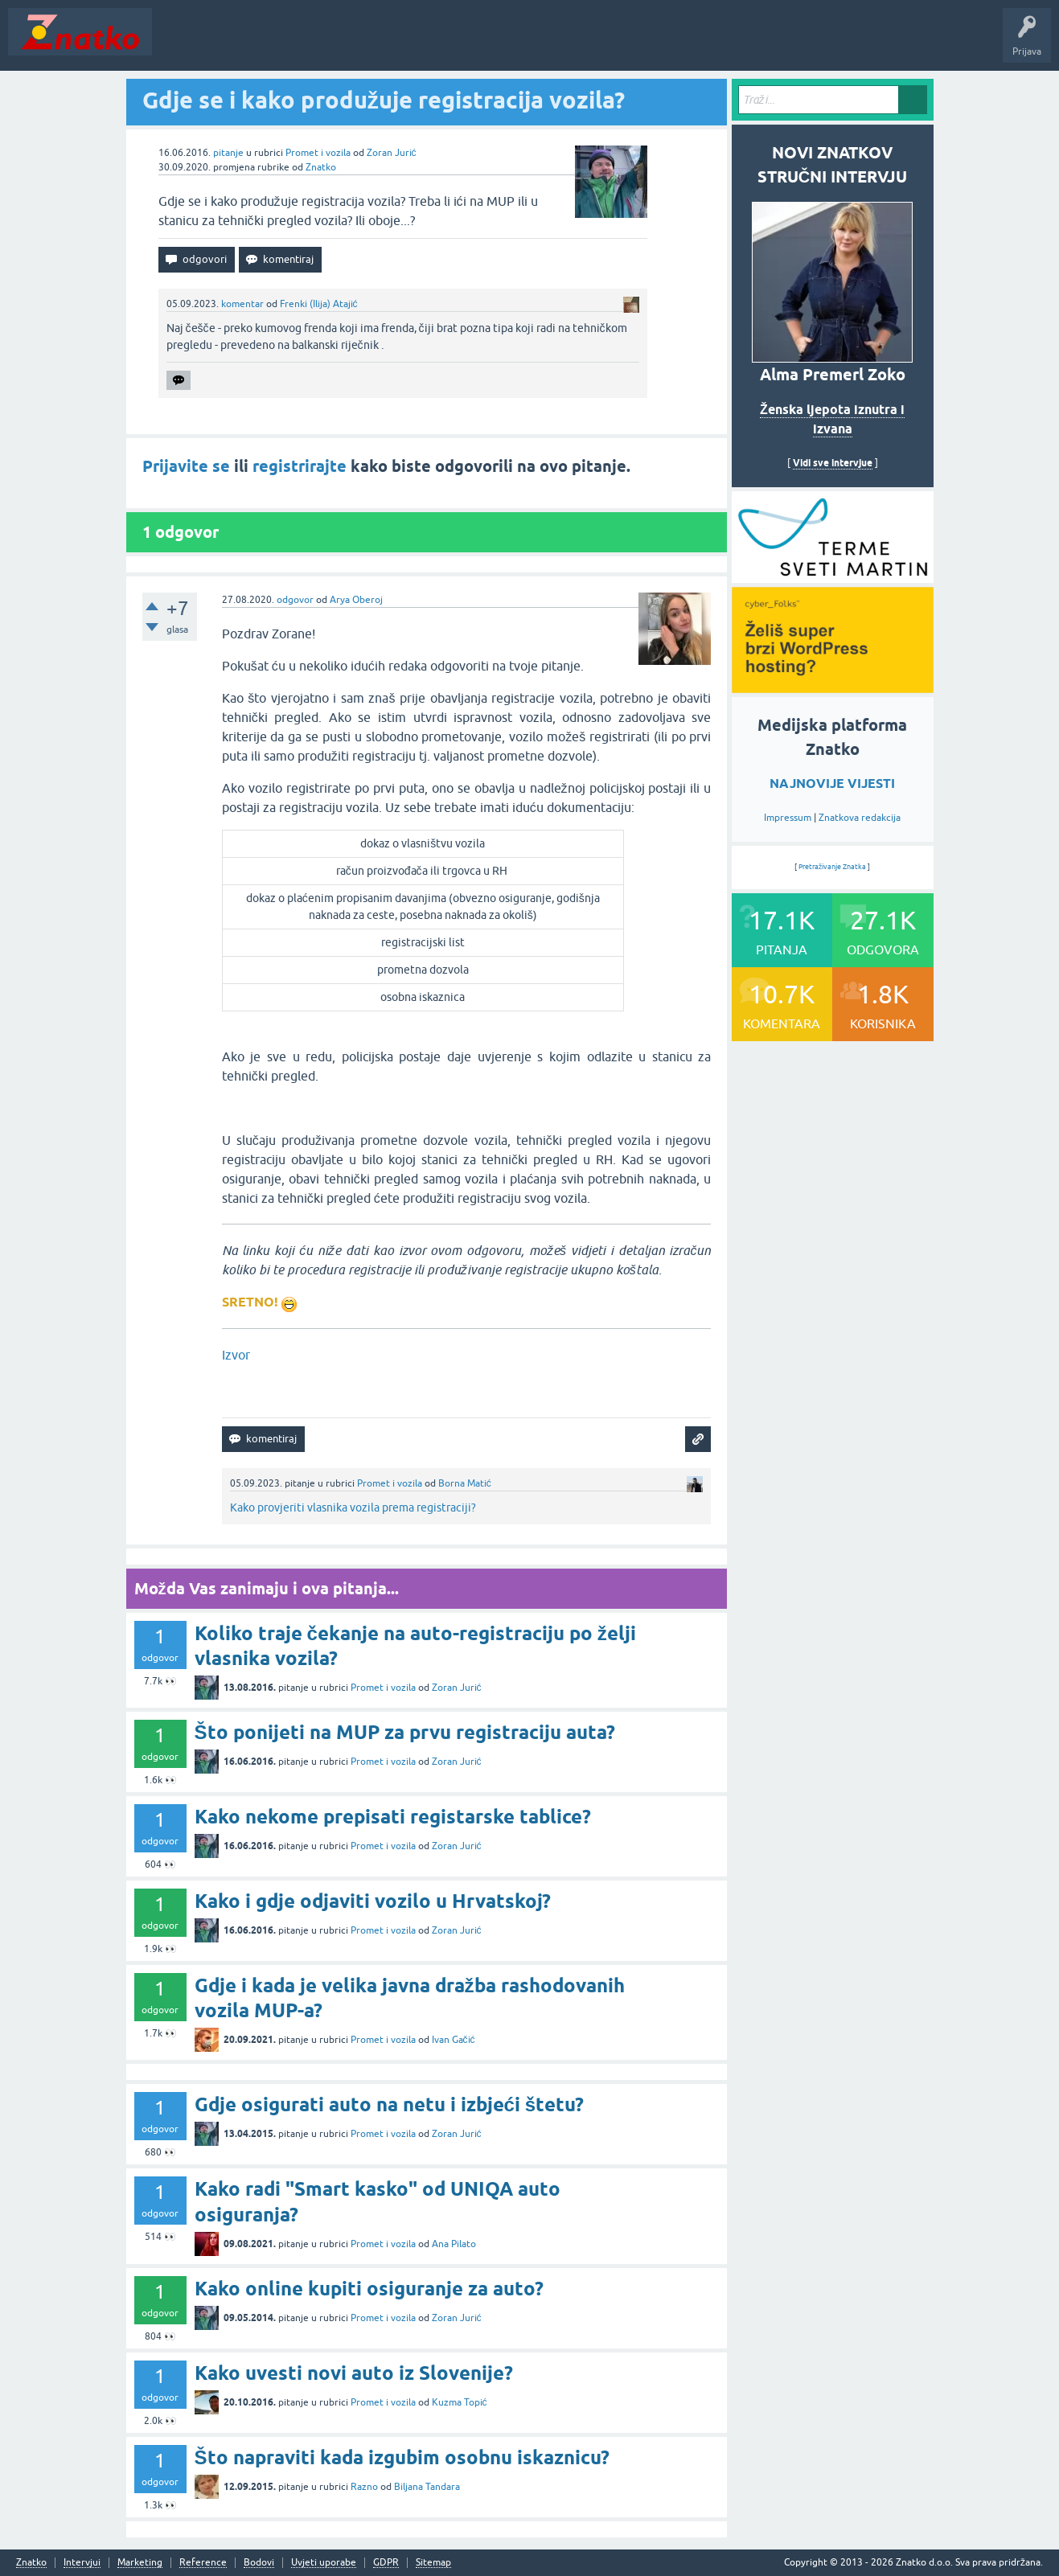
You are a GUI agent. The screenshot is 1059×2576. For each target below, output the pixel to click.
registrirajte (299, 466)
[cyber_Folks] (833, 577)
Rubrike (315, 43)
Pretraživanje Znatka (832, 867)
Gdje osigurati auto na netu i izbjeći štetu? (390, 2104)
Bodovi (259, 2563)
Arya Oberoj (356, 599)
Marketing (139, 2563)
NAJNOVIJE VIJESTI (832, 783)
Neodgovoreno (247, 43)
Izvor (236, 1354)
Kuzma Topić (459, 2402)
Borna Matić (464, 1483)
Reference (203, 2563)
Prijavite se (186, 466)
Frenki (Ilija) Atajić (319, 304)
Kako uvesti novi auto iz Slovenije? (354, 2373)
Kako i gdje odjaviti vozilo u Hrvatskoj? (373, 1901)
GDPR (386, 2563)
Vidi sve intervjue (832, 463)
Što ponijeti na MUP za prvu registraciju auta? (405, 1732)
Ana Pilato (454, 2244)
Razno (364, 2486)
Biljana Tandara (427, 2486)
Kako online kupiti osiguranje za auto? (369, 2288)
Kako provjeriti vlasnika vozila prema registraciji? (353, 1507)
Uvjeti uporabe (323, 2563)
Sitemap (433, 2563)
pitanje (228, 152)
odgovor (295, 599)
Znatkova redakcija (860, 817)
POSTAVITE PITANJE (396, 43)
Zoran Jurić (392, 152)
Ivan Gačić (453, 2039)
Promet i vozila (318, 152)
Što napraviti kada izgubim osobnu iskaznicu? (402, 2457)
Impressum (787, 817)
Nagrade (567, 43)
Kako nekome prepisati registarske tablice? (393, 1816)
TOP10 (517, 43)
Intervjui (82, 2563)
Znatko (321, 167)
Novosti (179, 43)
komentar (242, 304)
